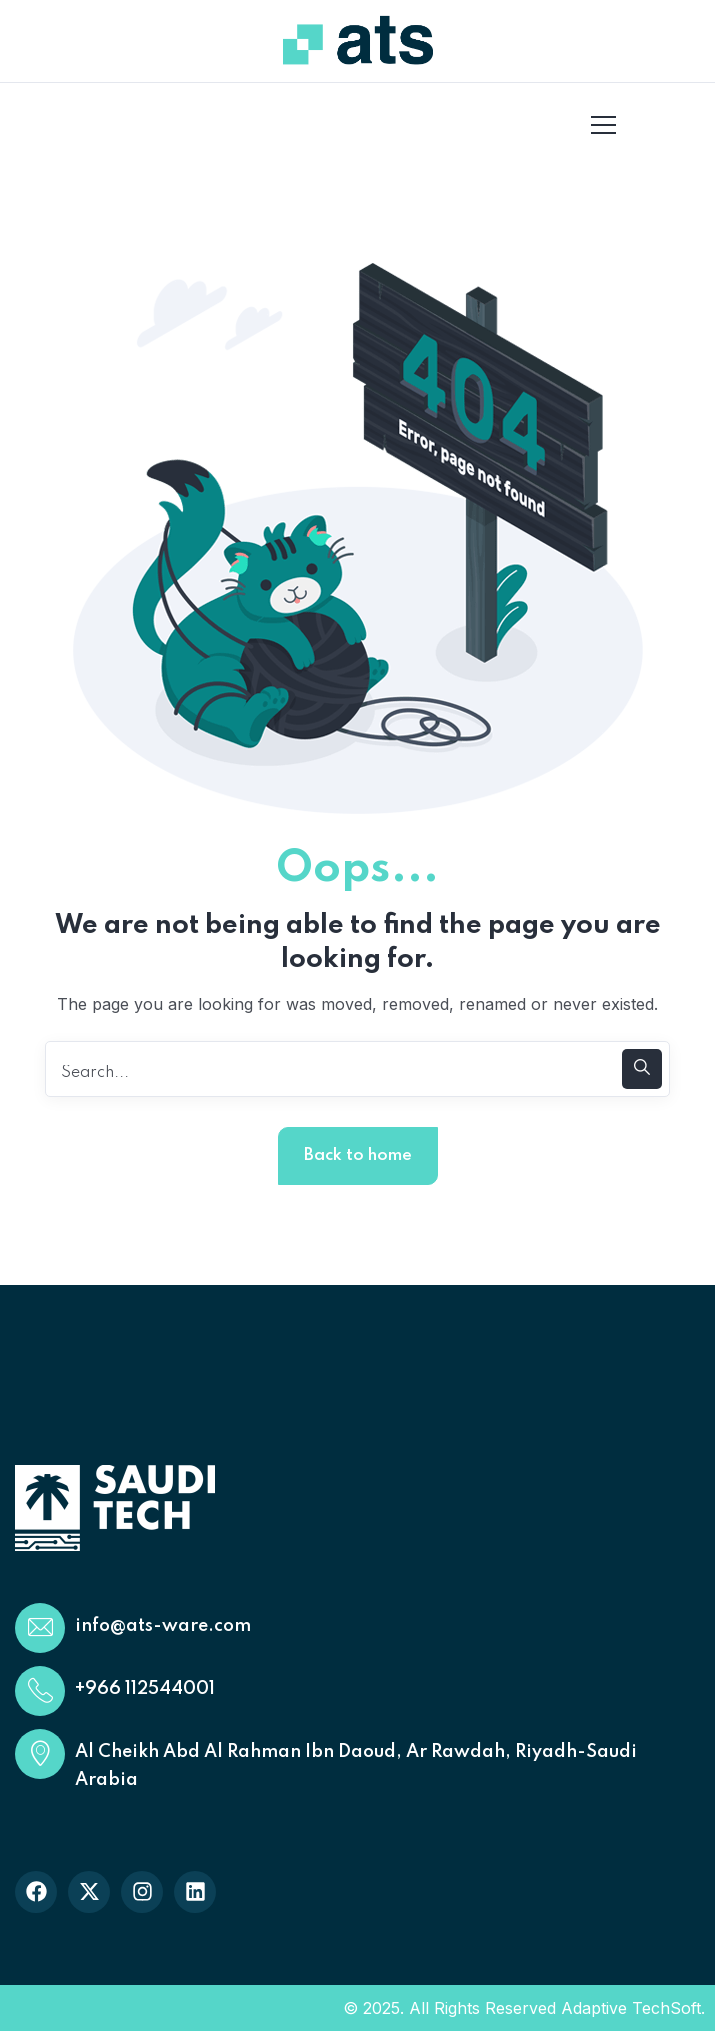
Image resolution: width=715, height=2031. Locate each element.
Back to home (358, 1155)
